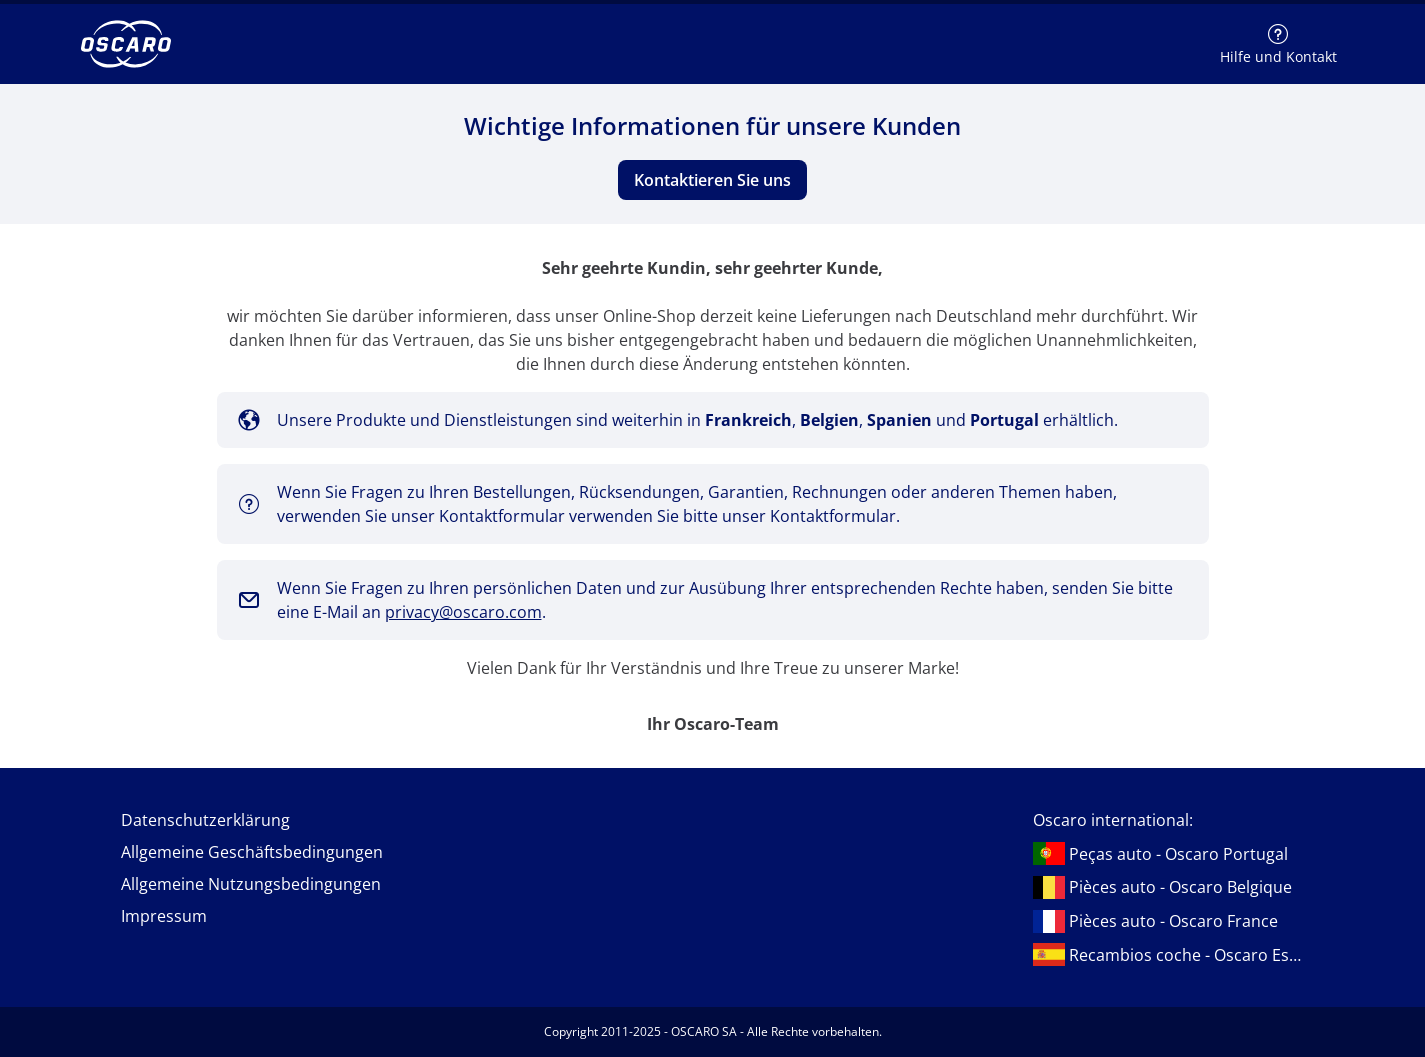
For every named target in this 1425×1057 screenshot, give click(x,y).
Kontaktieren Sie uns (712, 180)
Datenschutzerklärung (205, 820)
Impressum (164, 916)
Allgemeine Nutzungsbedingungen (251, 884)
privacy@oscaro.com (463, 612)
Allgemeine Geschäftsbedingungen (252, 852)
